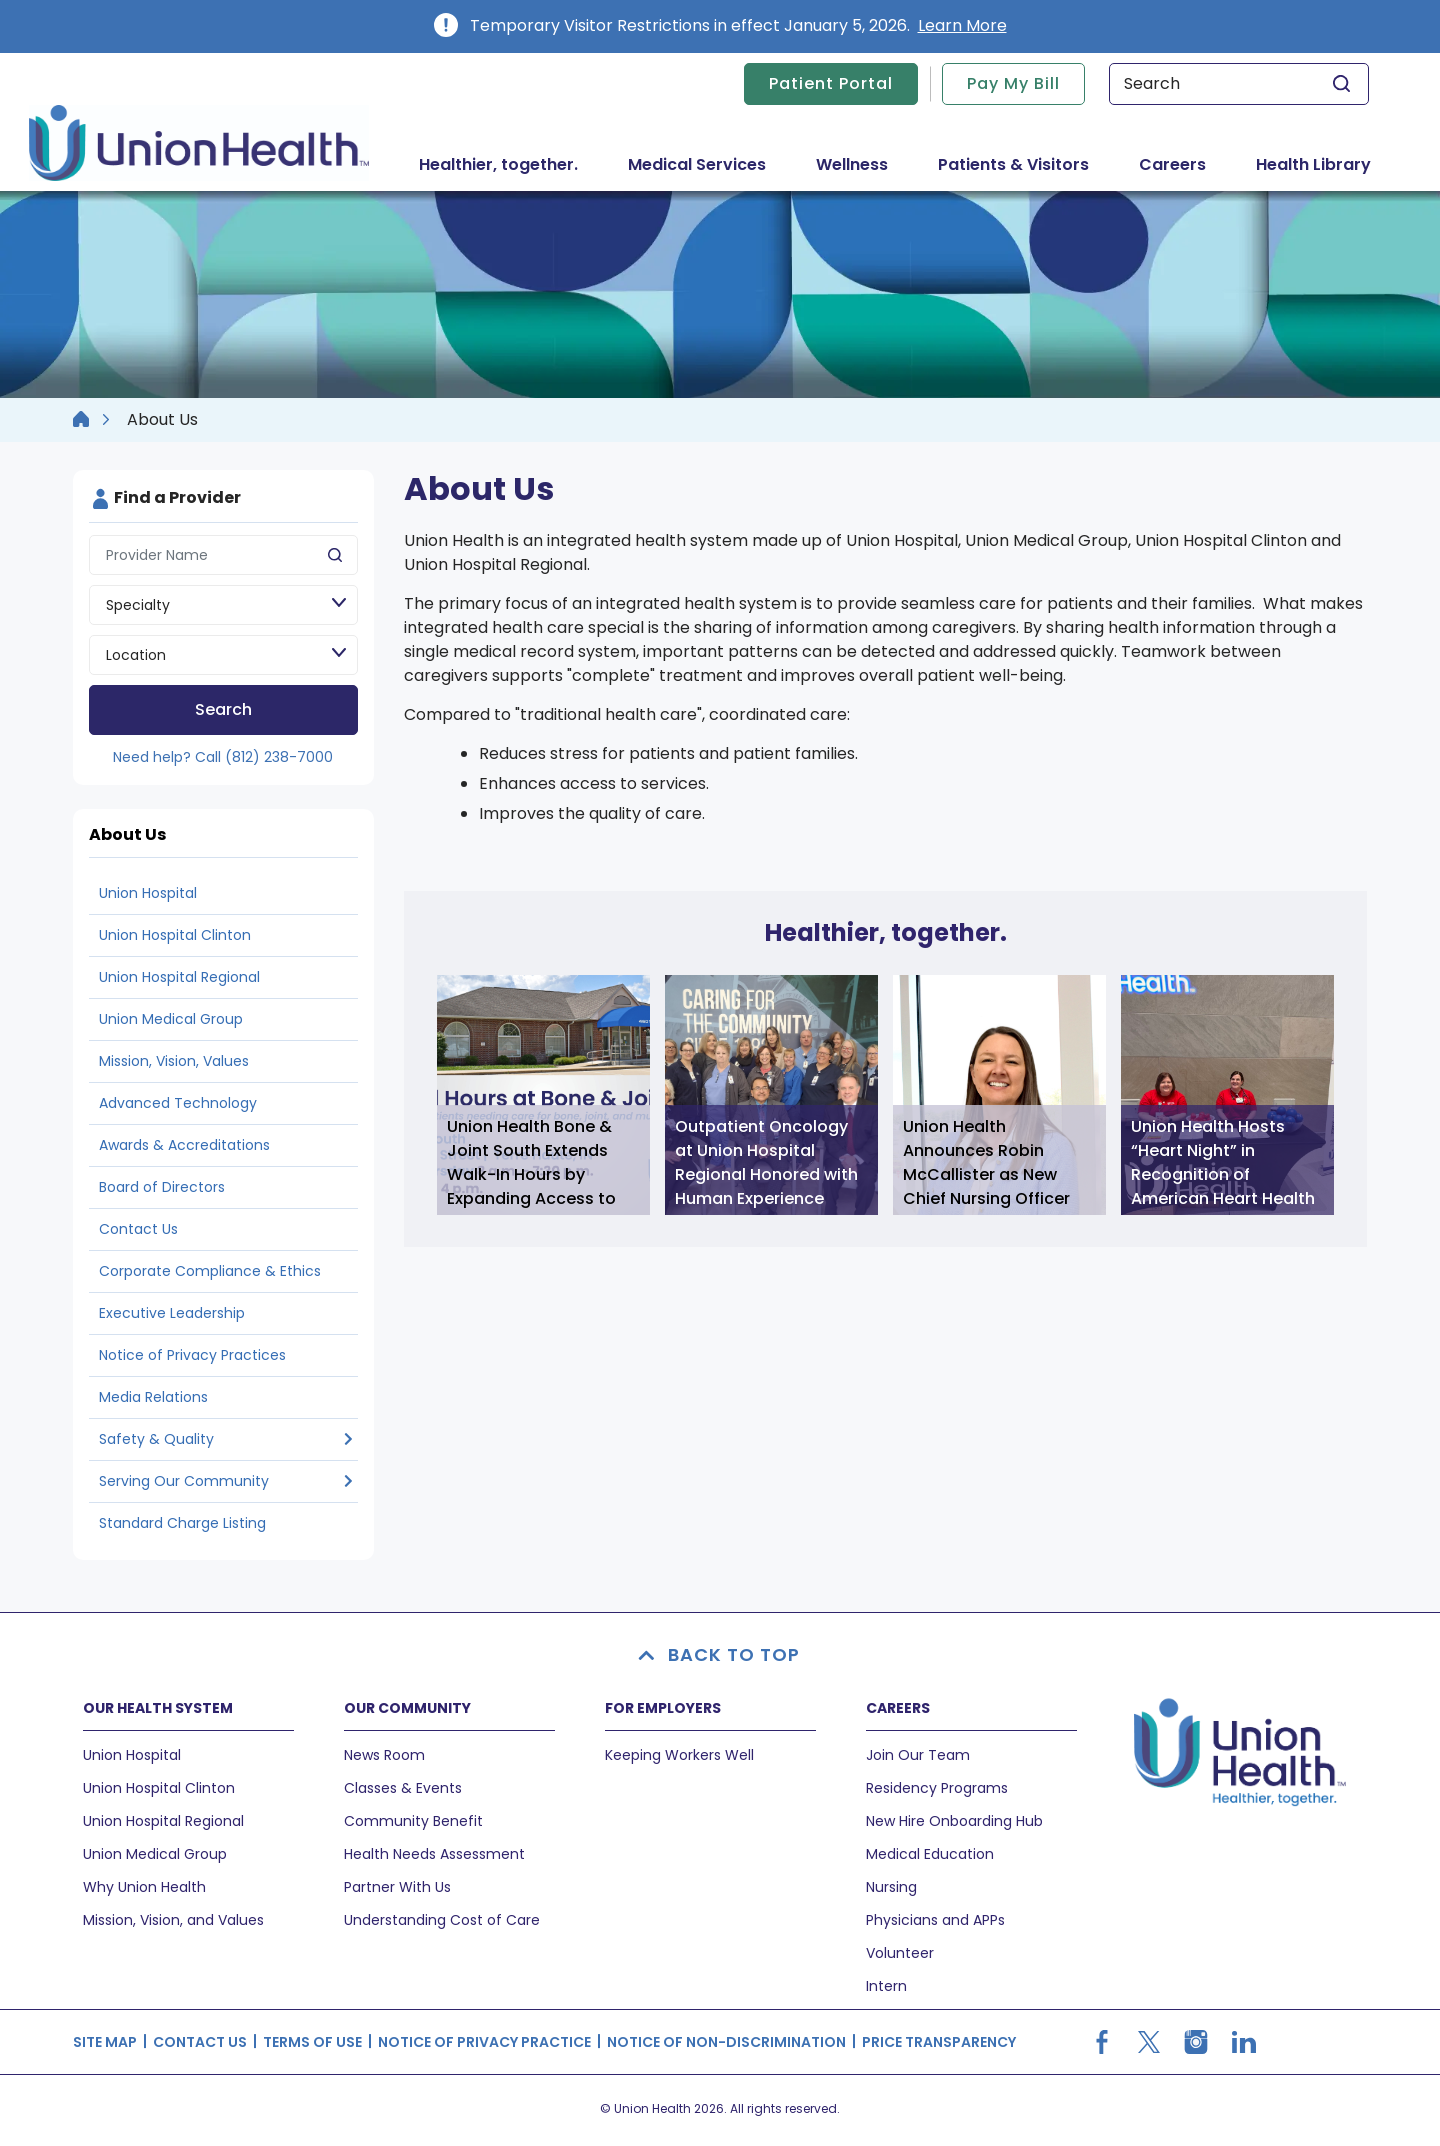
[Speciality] (223, 605)
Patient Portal (831, 83)
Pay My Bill (1013, 83)
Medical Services (709, 164)
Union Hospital (148, 893)
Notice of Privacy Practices (192, 1355)
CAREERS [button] (898, 1708)
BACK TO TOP (720, 1654)
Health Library (1313, 164)
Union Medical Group (171, 1019)
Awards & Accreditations (184, 1145)
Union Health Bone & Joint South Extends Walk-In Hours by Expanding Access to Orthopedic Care (531, 1165)
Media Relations (153, 1397)
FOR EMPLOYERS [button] (663, 1708)
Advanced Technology (178, 1103)
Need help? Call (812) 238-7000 (223, 757)
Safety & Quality (156, 1439)
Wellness (852, 164)
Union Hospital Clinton (175, 935)
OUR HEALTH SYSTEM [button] (158, 1708)
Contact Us (138, 1229)
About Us (127, 834)
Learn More (962, 25)
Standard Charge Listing (182, 1523)
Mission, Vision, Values (174, 1061)
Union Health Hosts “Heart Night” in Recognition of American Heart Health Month (1223, 1165)
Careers (1172, 164)
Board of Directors (162, 1187)
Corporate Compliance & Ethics (210, 1271)
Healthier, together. (498, 164)
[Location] (223, 655)
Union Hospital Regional (179, 977)
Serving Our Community (184, 1481)
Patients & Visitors (1026, 164)
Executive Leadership (172, 1313)
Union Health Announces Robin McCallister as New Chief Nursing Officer (986, 1162)
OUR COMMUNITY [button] (407, 1708)
